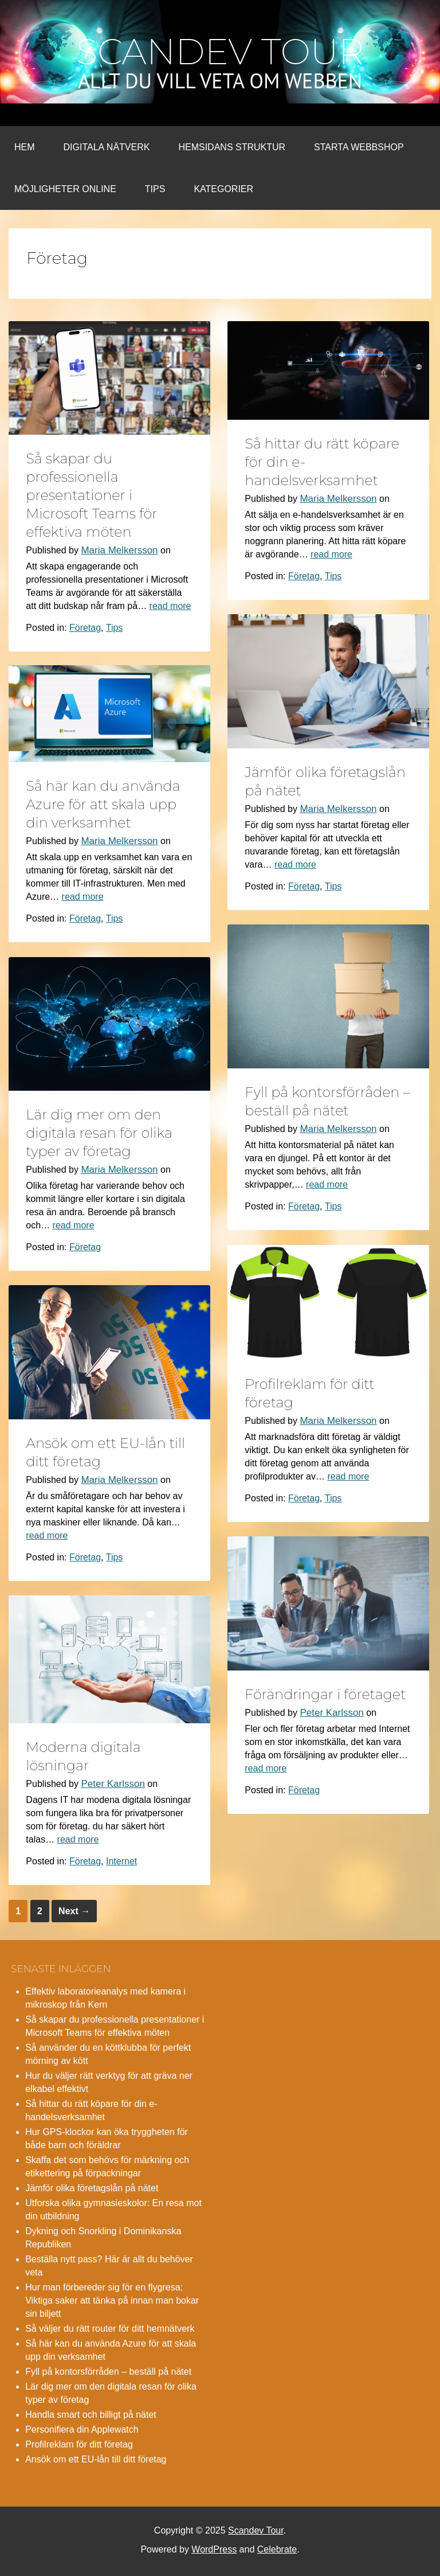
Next (74, 1911)
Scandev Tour (220, 51)
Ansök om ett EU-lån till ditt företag (95, 2459)
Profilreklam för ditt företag (79, 2444)
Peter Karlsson (332, 1712)
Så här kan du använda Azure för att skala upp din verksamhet (103, 804)
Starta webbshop (358, 147)
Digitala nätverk (107, 147)
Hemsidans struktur (231, 147)
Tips (155, 189)
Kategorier (223, 189)
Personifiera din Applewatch (81, 2429)
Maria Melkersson (119, 550)
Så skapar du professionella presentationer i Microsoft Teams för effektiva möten (91, 495)
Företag (85, 628)
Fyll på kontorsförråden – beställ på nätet (108, 2371)
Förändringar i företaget (325, 1694)
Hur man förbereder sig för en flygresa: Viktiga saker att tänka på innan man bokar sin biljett (112, 2300)
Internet (121, 1861)
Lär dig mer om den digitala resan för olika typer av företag (99, 1133)
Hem (24, 147)
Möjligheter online (65, 189)
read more (170, 606)
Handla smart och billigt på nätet (90, 2414)
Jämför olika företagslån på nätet (91, 2188)
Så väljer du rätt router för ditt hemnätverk (109, 2328)
